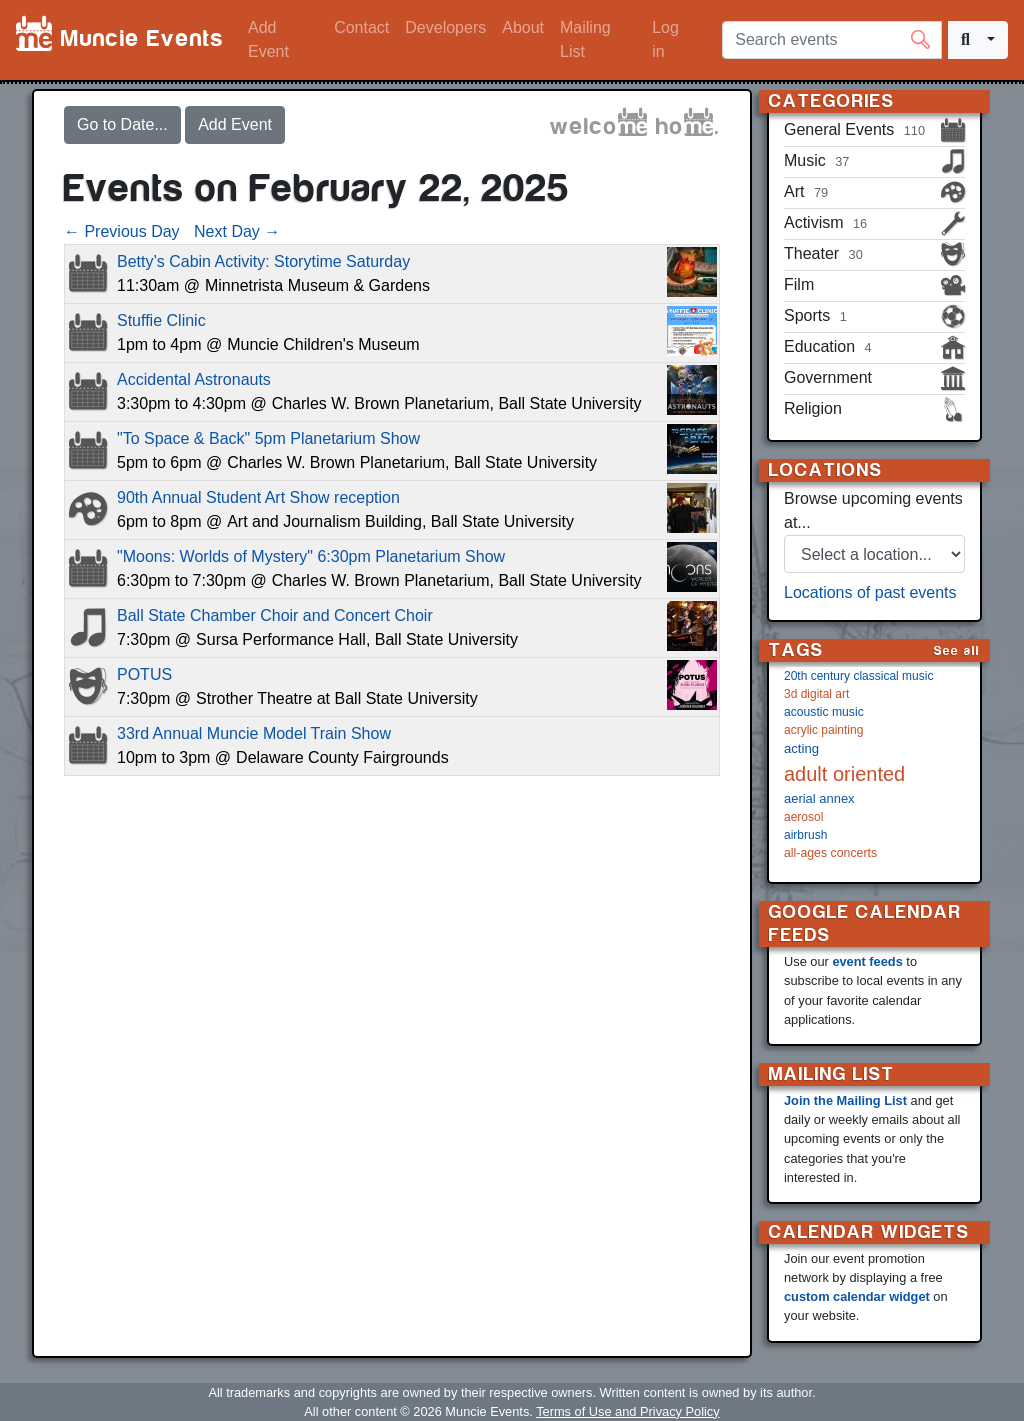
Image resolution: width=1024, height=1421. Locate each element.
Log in (665, 39)
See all (957, 650)
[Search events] (832, 40)
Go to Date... (122, 124)
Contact (361, 27)
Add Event (268, 39)
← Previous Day (122, 231)
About (523, 27)
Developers (445, 27)
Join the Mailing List (845, 1100)
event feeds (867, 961)
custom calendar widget (857, 1296)
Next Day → (237, 231)
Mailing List (585, 39)
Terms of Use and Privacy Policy (627, 1411)
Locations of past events (870, 592)
